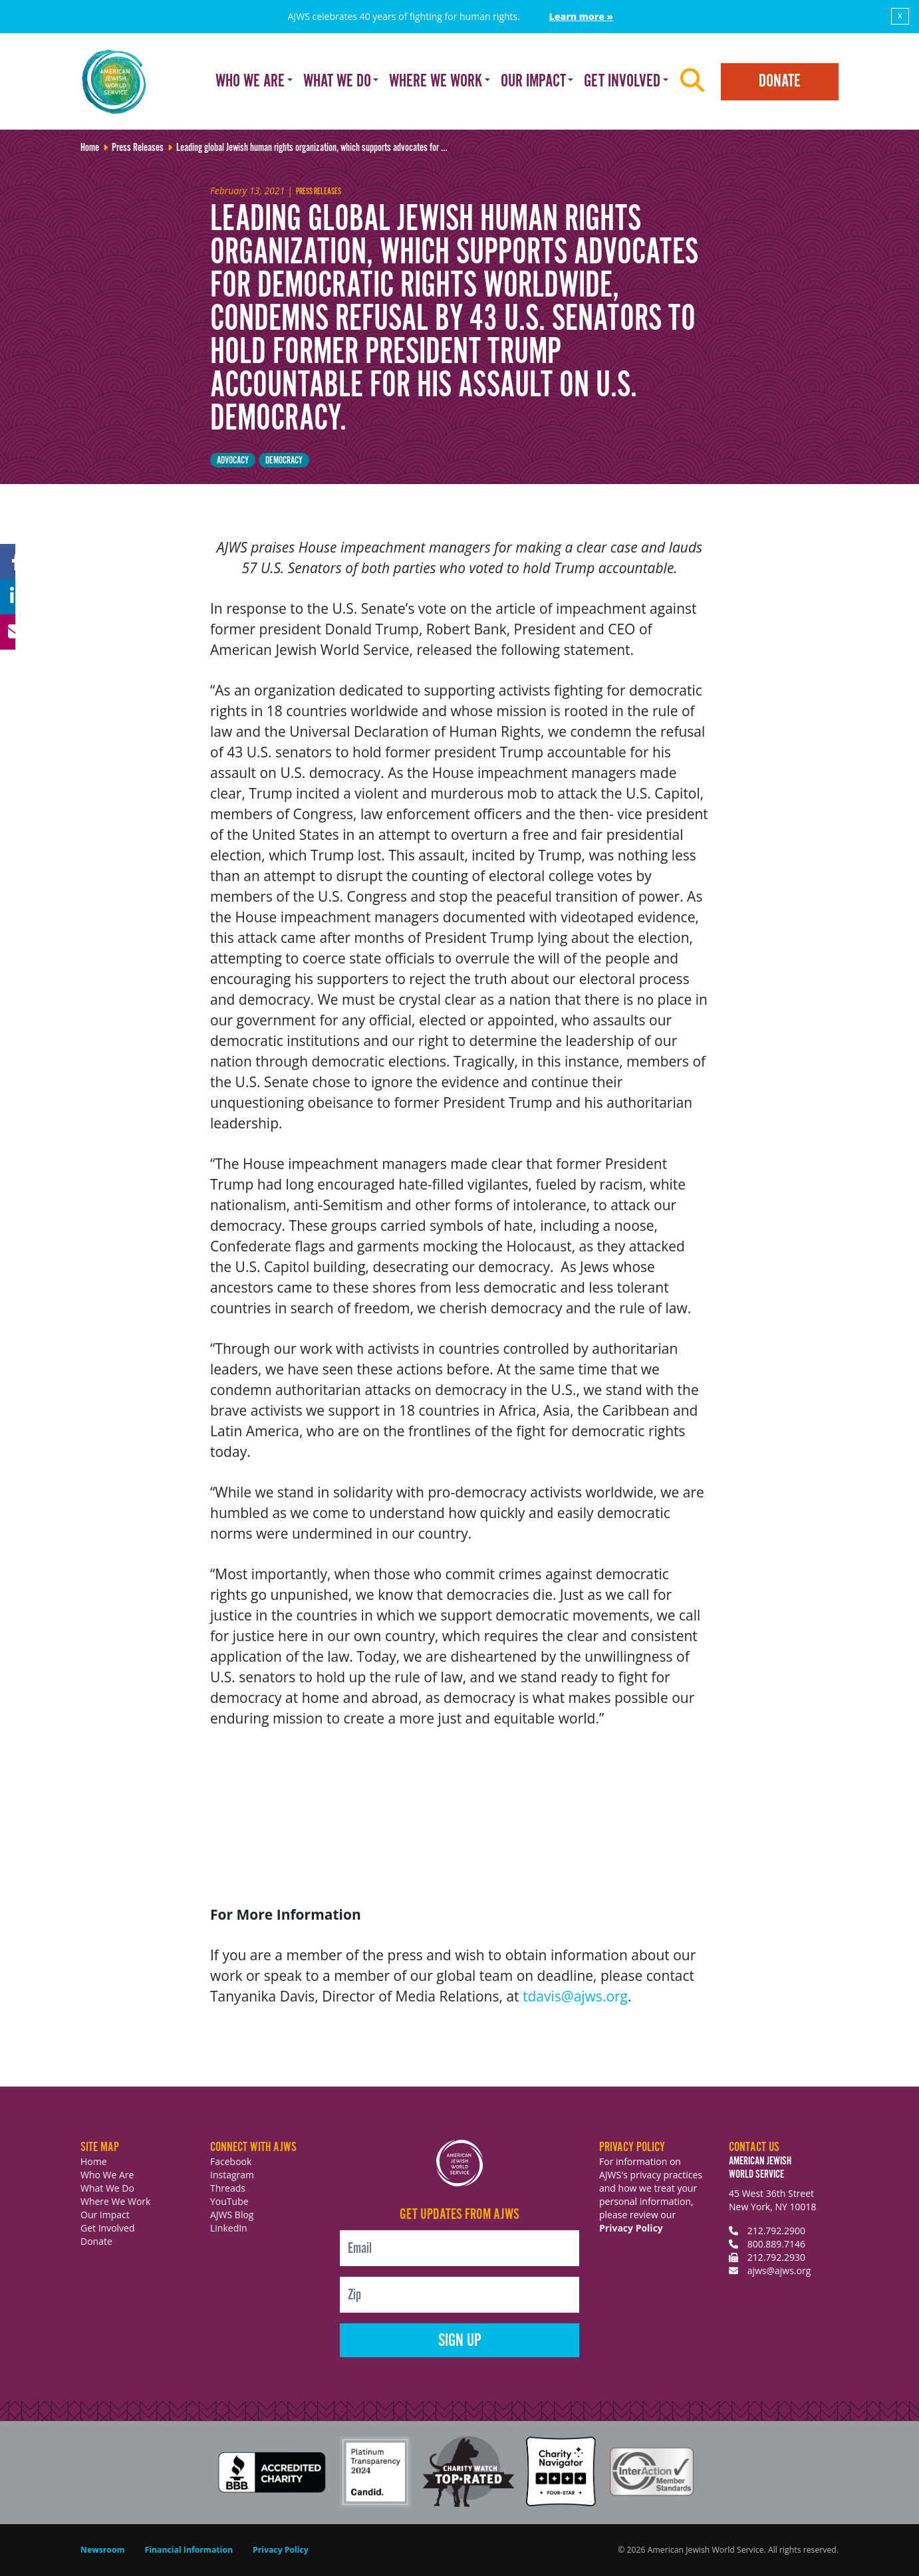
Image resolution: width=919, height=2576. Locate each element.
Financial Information (189, 2549)
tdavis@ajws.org (575, 1996)
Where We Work (115, 2201)
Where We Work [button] (435, 81)
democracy (284, 460)
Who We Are (107, 2174)
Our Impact (105, 2214)
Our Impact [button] (533, 81)
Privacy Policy (631, 2228)
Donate (780, 81)
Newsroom (102, 2549)
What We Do (107, 2188)
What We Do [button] (337, 81)
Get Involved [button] (622, 81)
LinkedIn (228, 2228)
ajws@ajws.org (779, 2270)
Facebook (230, 2161)
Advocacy (233, 460)
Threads (227, 2188)
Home (93, 2161)
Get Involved (107, 2228)
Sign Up (459, 2341)
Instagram (232, 2174)
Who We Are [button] (250, 81)
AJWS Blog (231, 2214)
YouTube (229, 2201)
